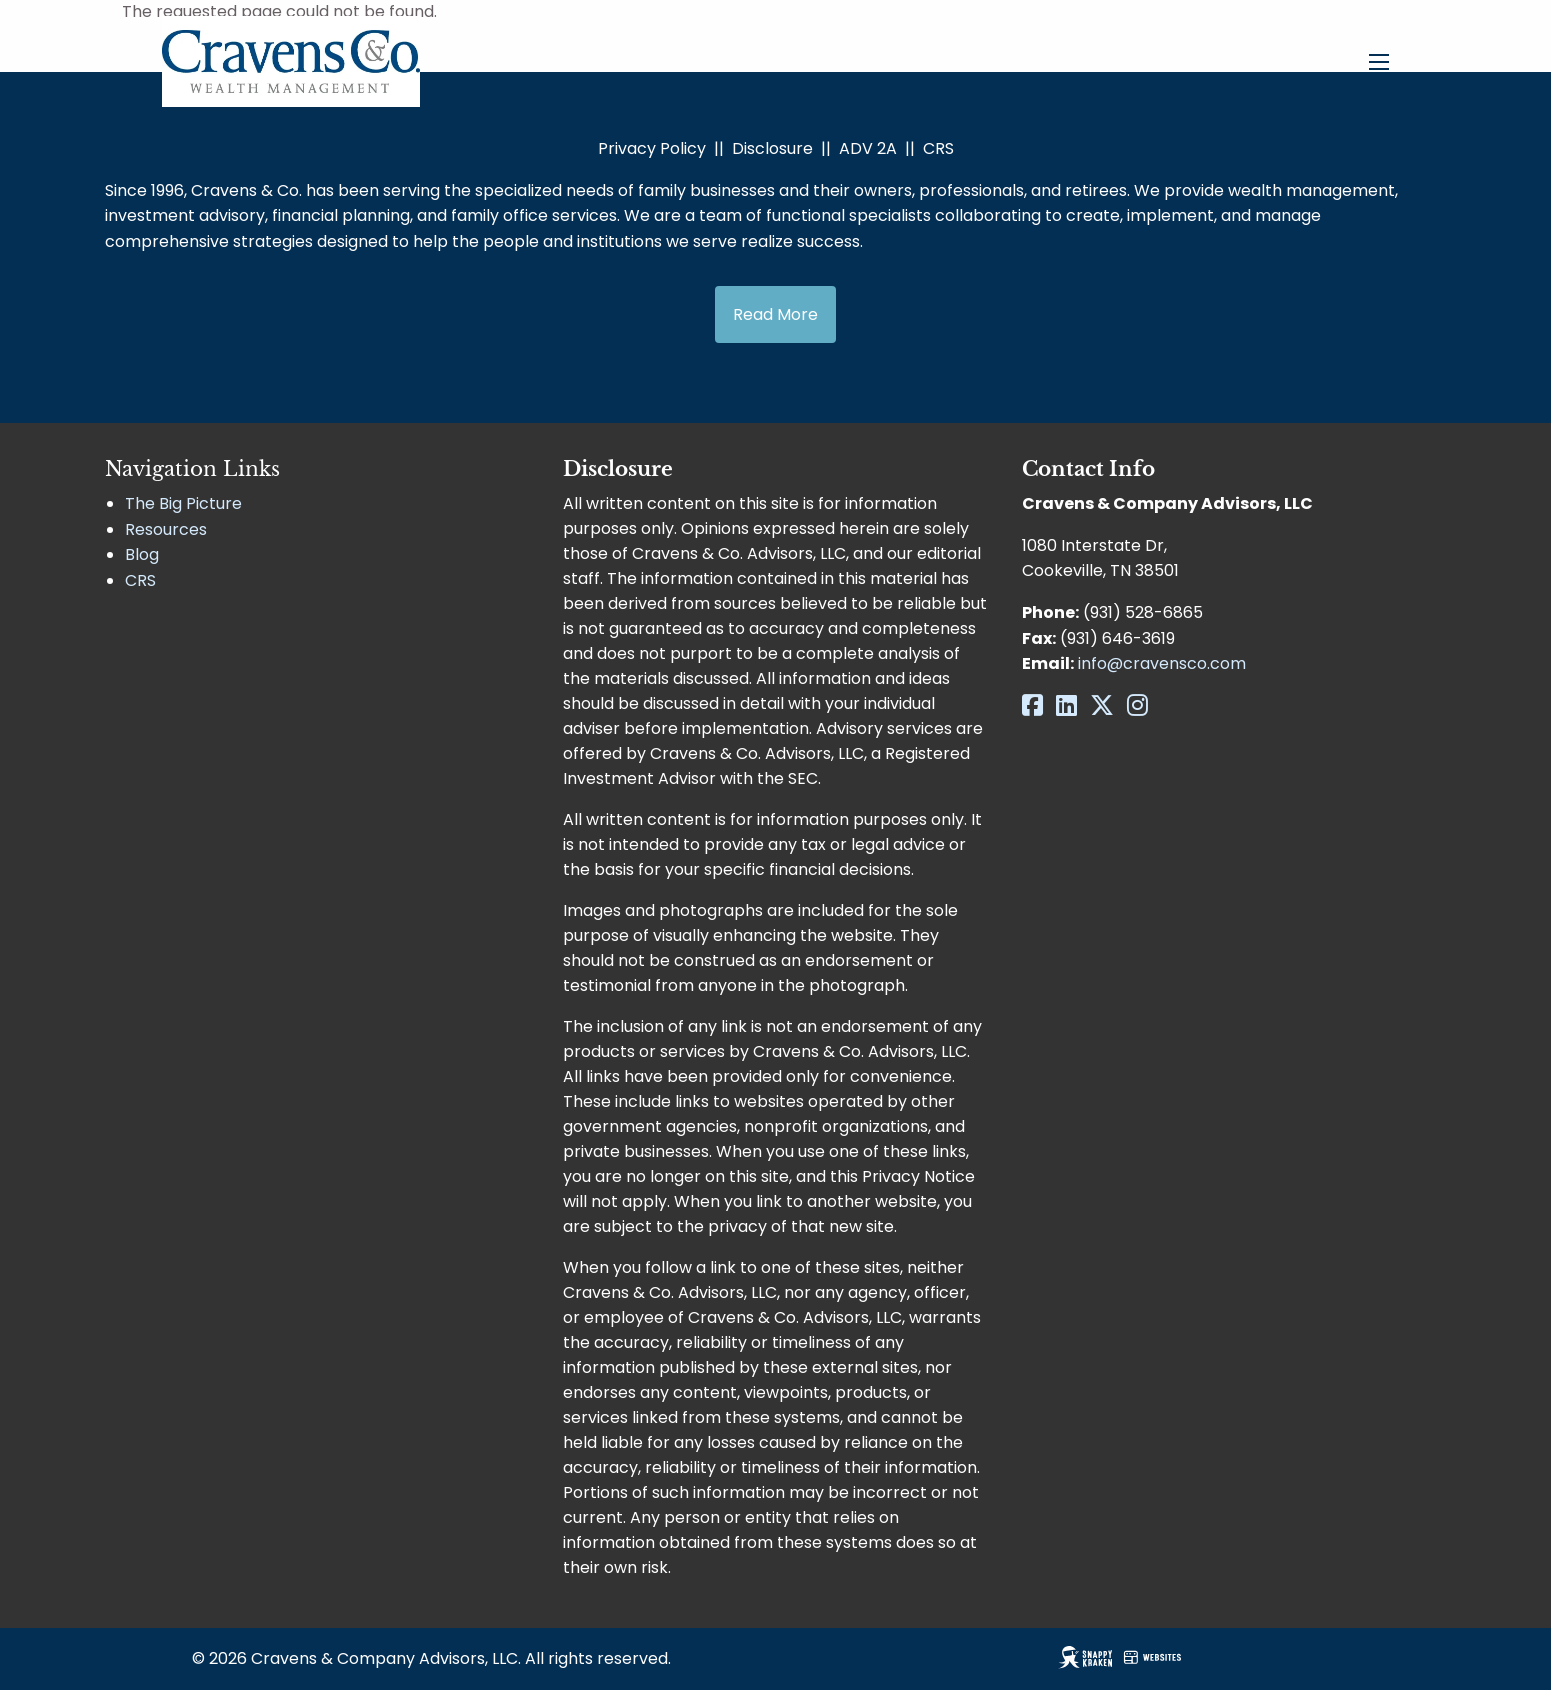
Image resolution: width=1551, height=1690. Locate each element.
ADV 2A (868, 148)
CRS (938, 148)
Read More (775, 314)
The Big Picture (183, 503)
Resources (166, 529)
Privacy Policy (652, 148)
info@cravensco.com (1162, 663)
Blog (142, 554)
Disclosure (772, 148)
